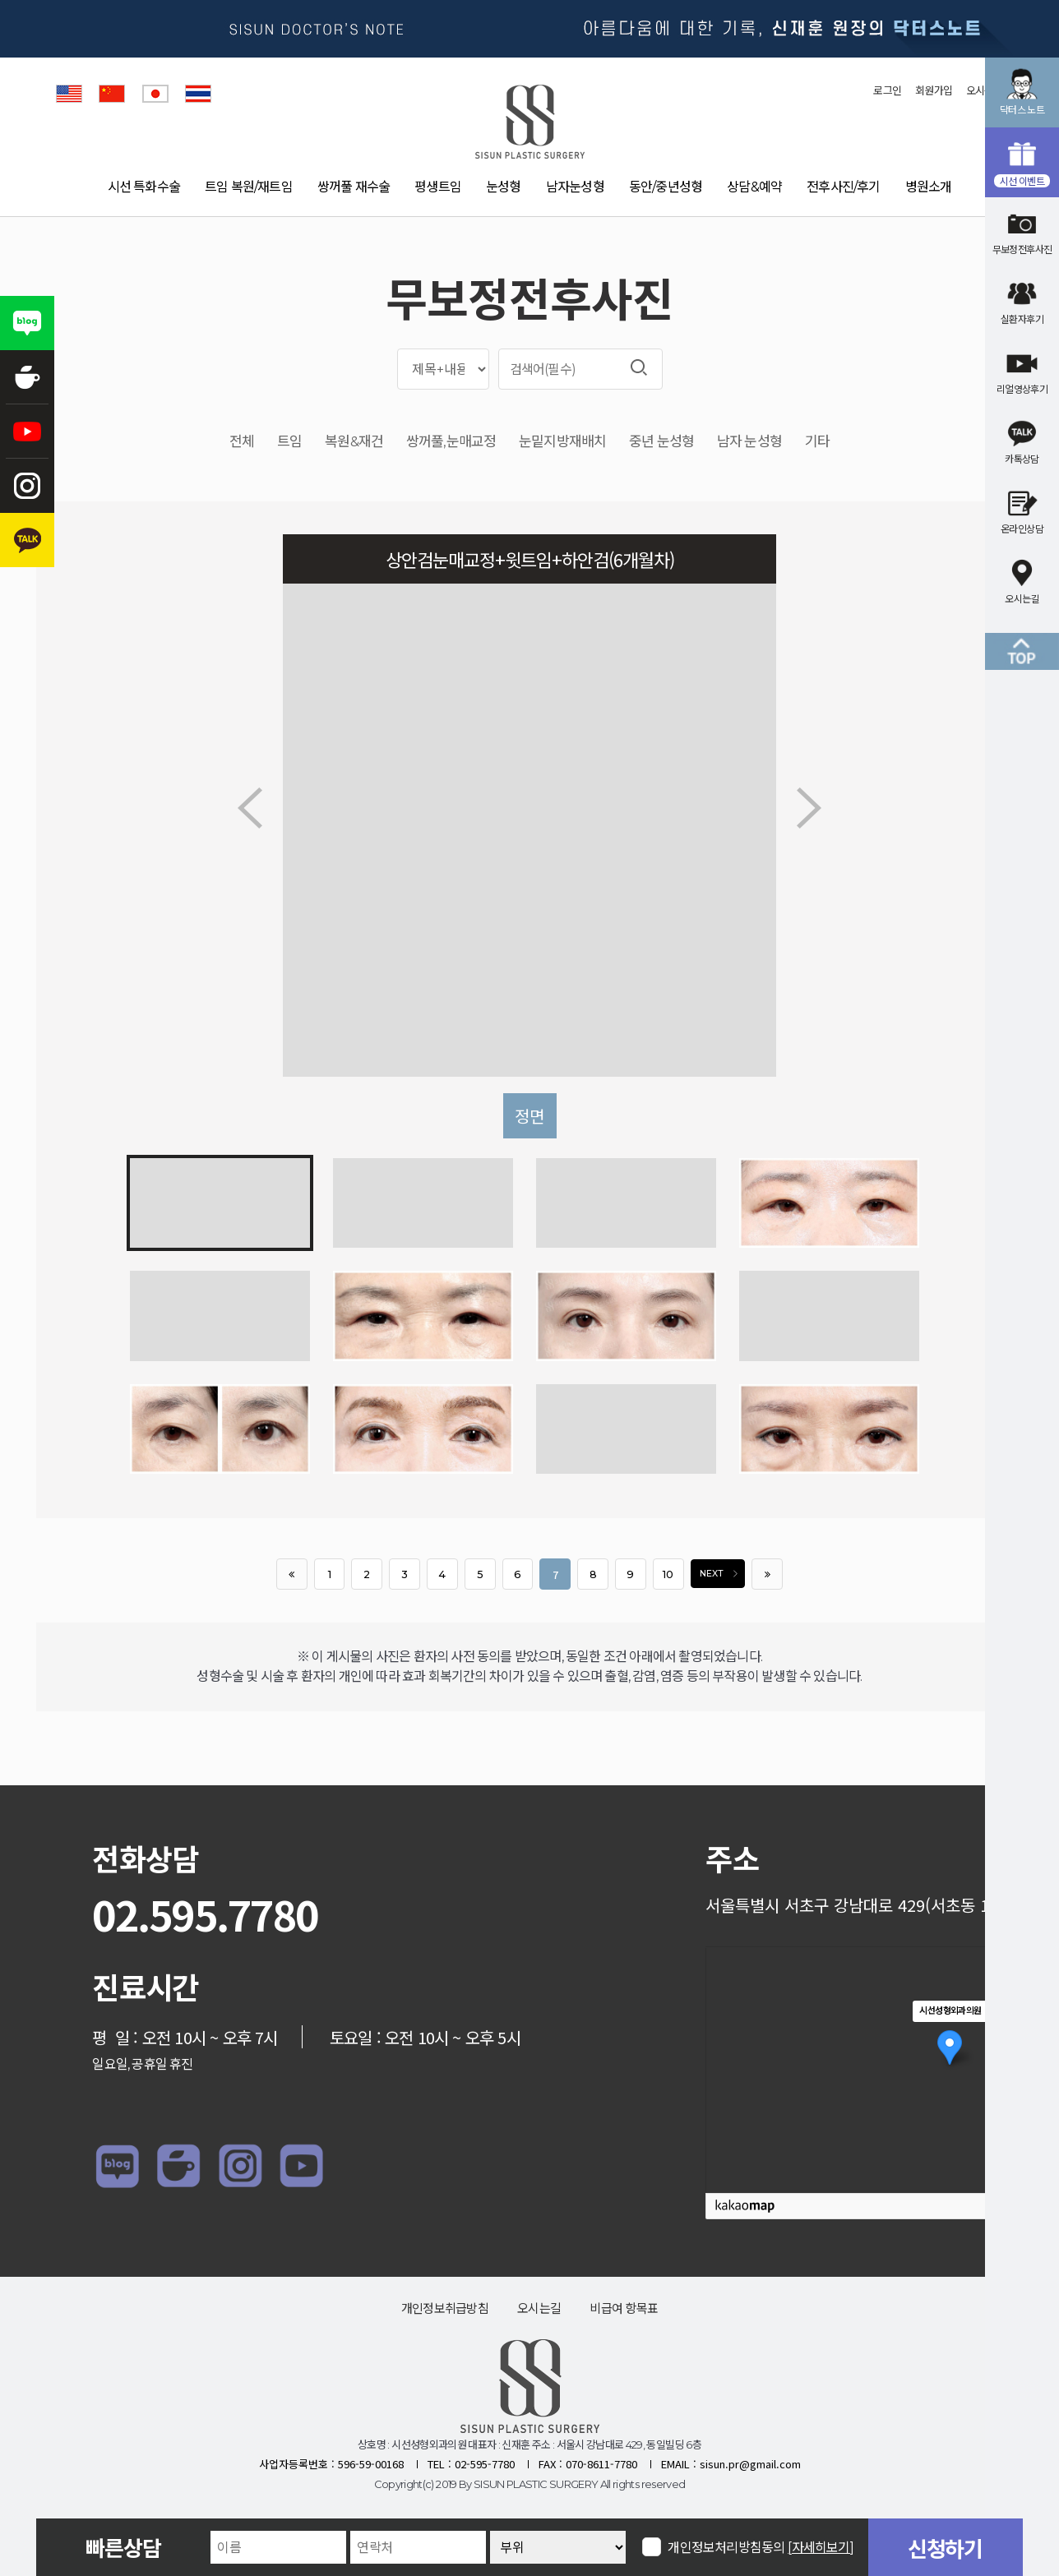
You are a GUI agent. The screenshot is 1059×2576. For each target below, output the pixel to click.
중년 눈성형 (661, 442)
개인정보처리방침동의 (760, 2546)
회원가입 (933, 90)
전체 (241, 442)
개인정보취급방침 (444, 2308)
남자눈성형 (575, 187)
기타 (817, 442)
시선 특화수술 (144, 187)
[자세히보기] (820, 2547)
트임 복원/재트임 (249, 187)
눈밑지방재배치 (562, 442)
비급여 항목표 (624, 2308)
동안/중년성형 (665, 187)
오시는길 (539, 2308)
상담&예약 (754, 187)
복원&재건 (354, 442)
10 (668, 1574)
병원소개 (928, 187)
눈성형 (503, 187)
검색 (639, 367)
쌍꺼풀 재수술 (353, 187)
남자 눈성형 (749, 442)
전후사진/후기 (843, 187)
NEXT (722, 1573)
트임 (289, 442)
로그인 (887, 90)
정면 (529, 1116)
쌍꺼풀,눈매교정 (451, 442)
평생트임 (437, 187)
